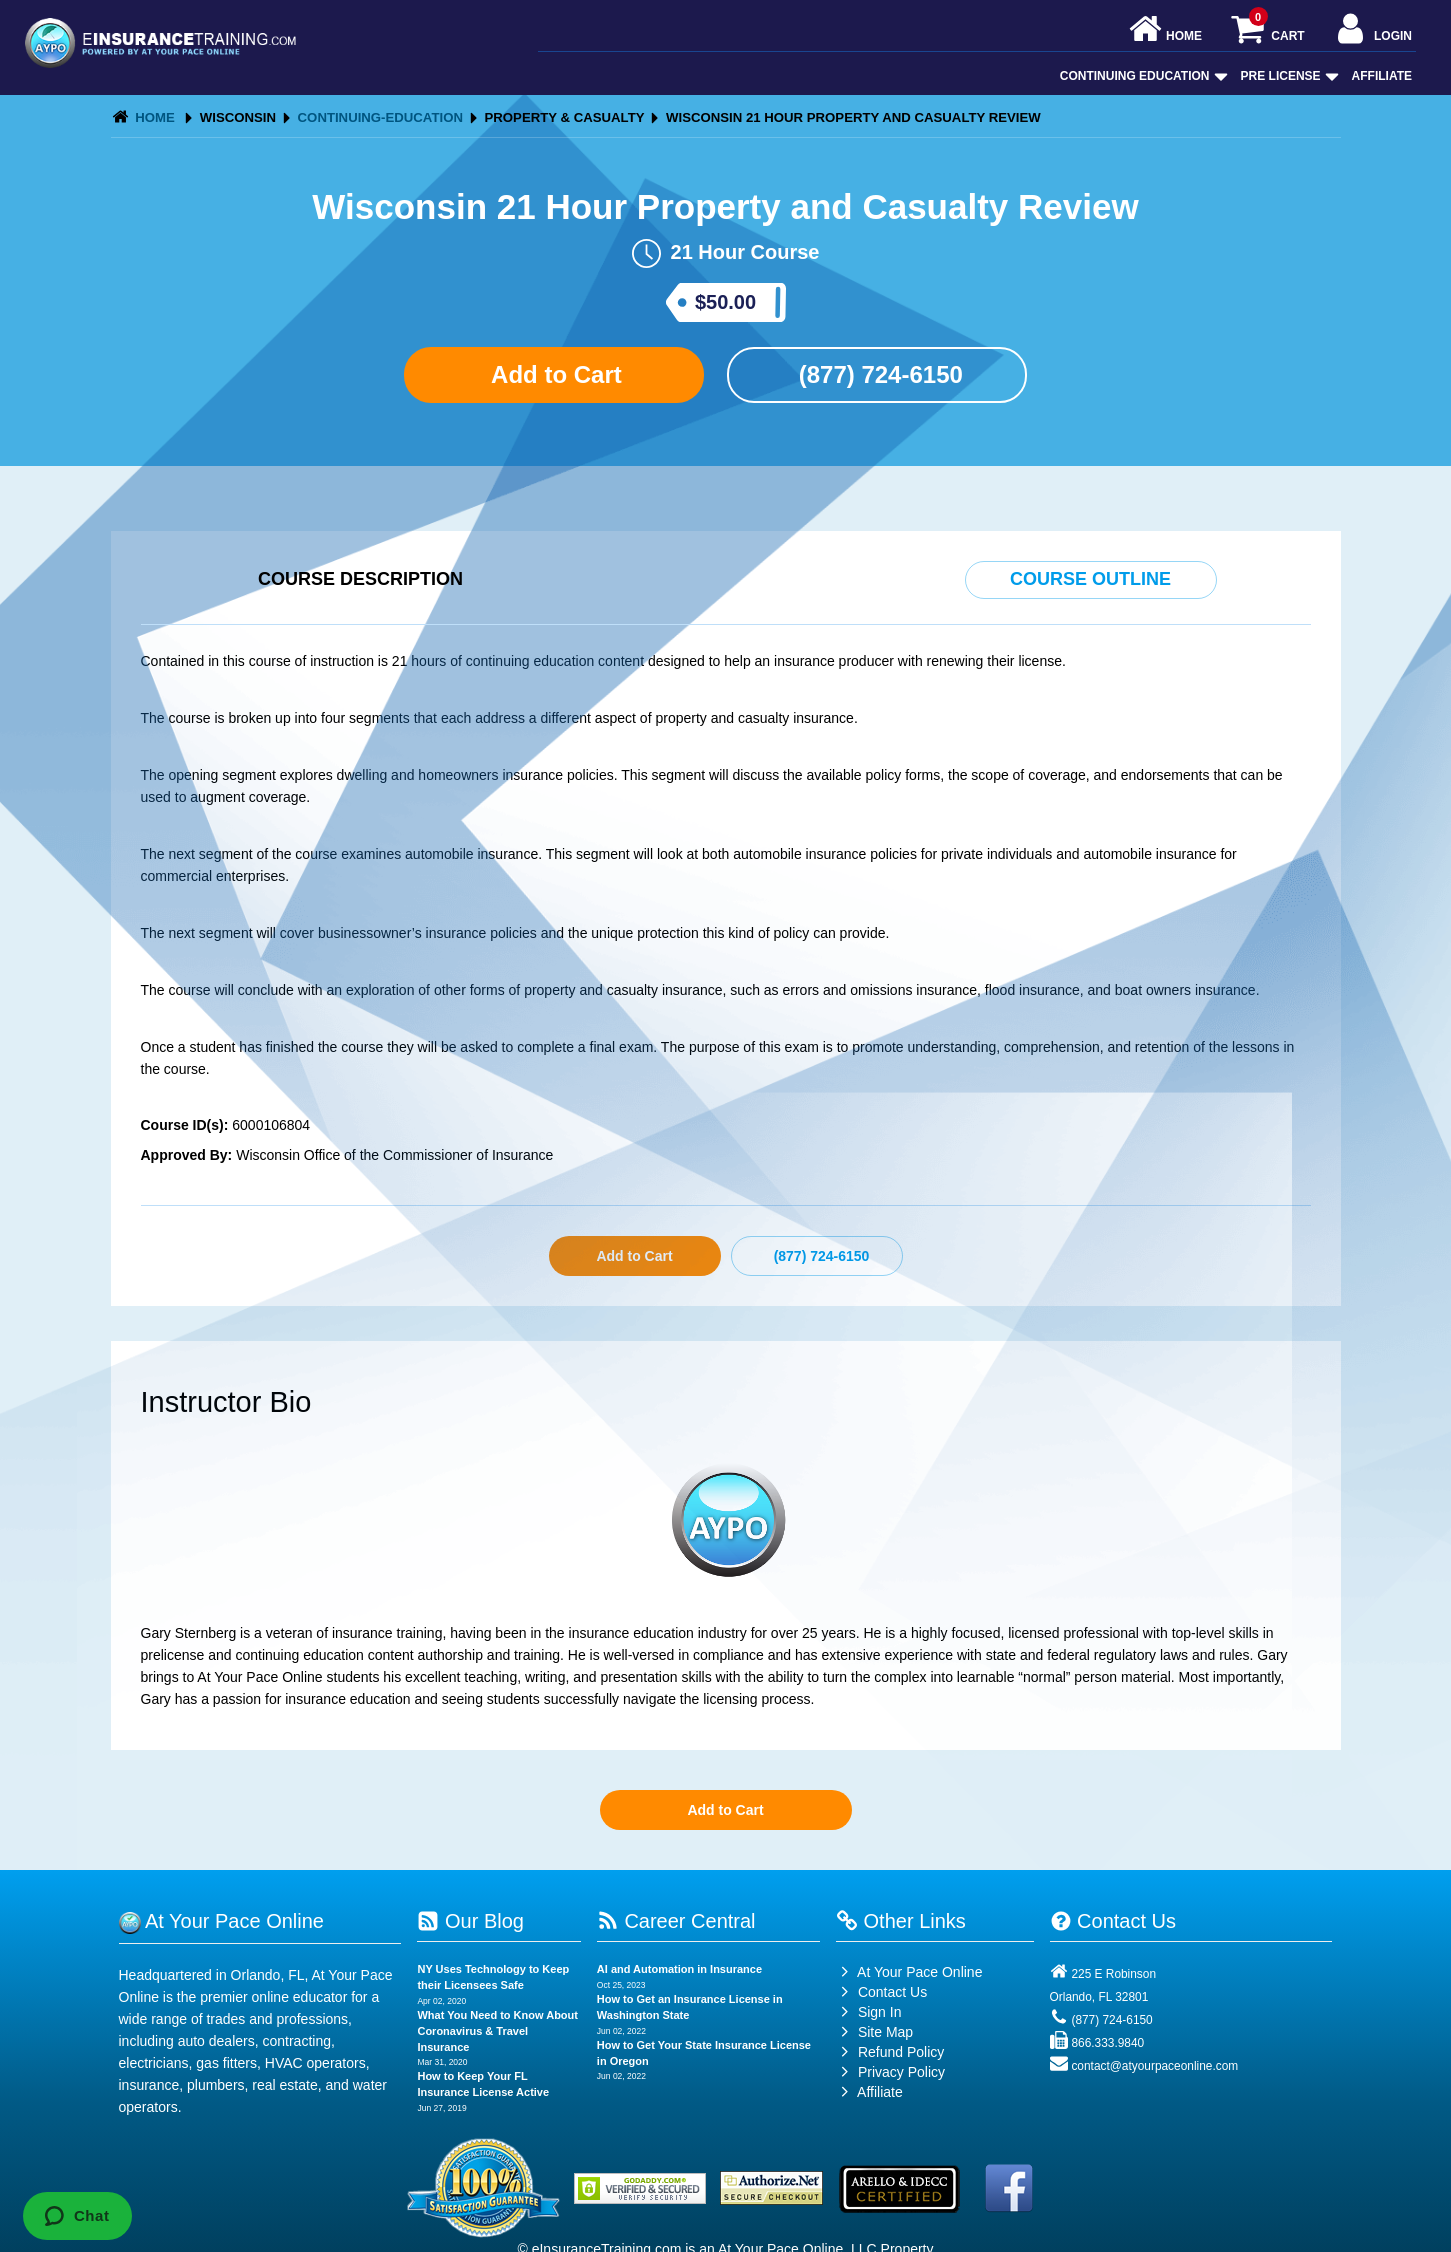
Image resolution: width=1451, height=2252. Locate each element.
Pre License (1288, 76)
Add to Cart (553, 374)
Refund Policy (901, 2052)
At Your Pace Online (909, 1972)
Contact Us (881, 1992)
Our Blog (470, 1921)
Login (1372, 30)
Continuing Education (1142, 76)
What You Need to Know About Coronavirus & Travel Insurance (497, 2030)
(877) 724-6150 (877, 374)
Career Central (676, 1921)
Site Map (874, 2032)
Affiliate (1382, 76)
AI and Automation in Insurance (679, 1969)
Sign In (868, 2012)
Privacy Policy (901, 2072)
